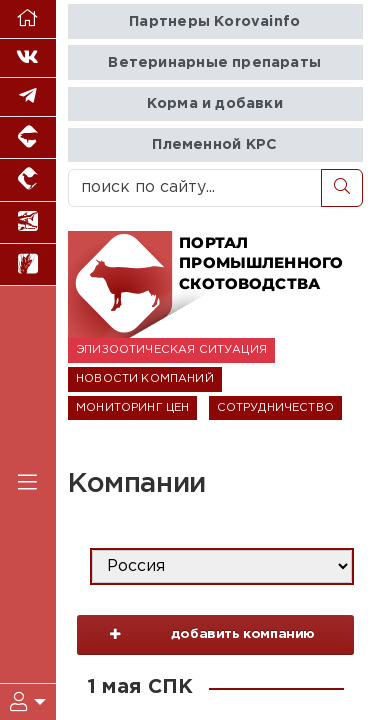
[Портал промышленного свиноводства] (28, 138)
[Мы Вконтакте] (28, 58)
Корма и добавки (215, 103)
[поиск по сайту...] (195, 188)
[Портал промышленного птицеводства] (28, 180)
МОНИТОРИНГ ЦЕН (132, 408)
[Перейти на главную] (28, 19)
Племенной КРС (214, 144)
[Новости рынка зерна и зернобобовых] (28, 265)
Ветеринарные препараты (214, 62)
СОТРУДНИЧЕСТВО (275, 408)
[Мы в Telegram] (28, 97)
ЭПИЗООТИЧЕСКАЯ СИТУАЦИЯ (171, 350)
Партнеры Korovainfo (214, 21)
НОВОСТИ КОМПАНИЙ (145, 379)
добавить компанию (201, 640)
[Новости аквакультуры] (28, 223)
